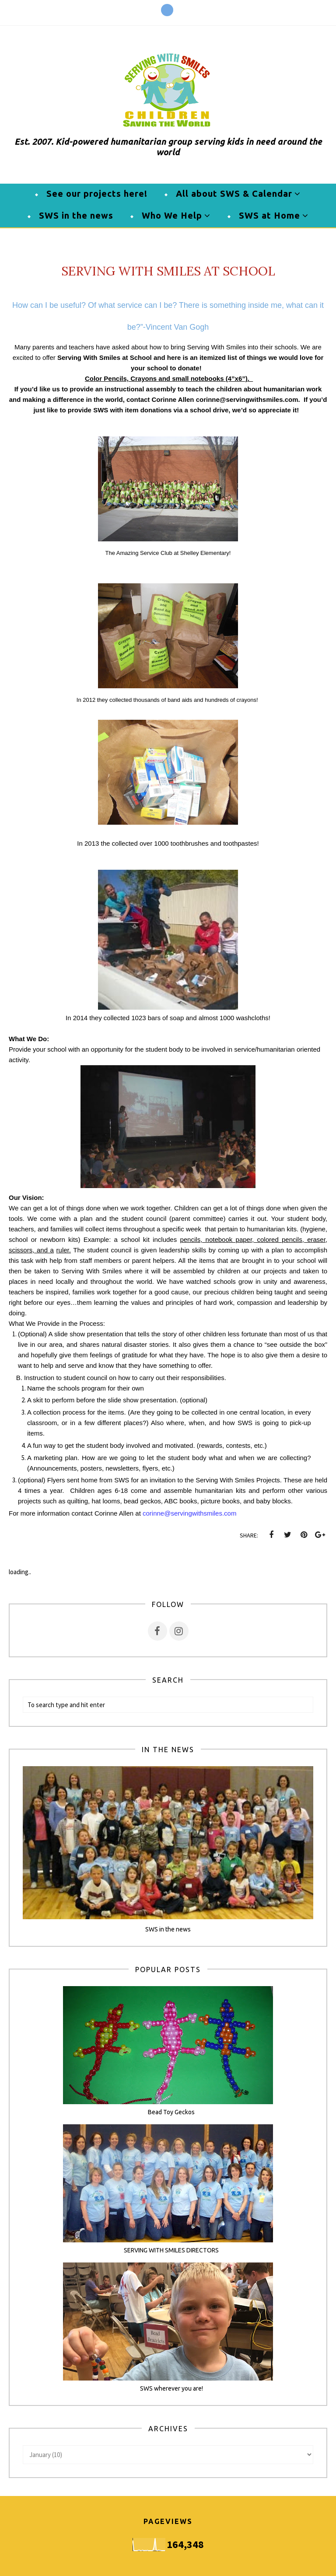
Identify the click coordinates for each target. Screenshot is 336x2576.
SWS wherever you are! (171, 2388)
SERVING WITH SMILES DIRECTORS (171, 2250)
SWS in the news (168, 1929)
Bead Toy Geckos (171, 2112)
